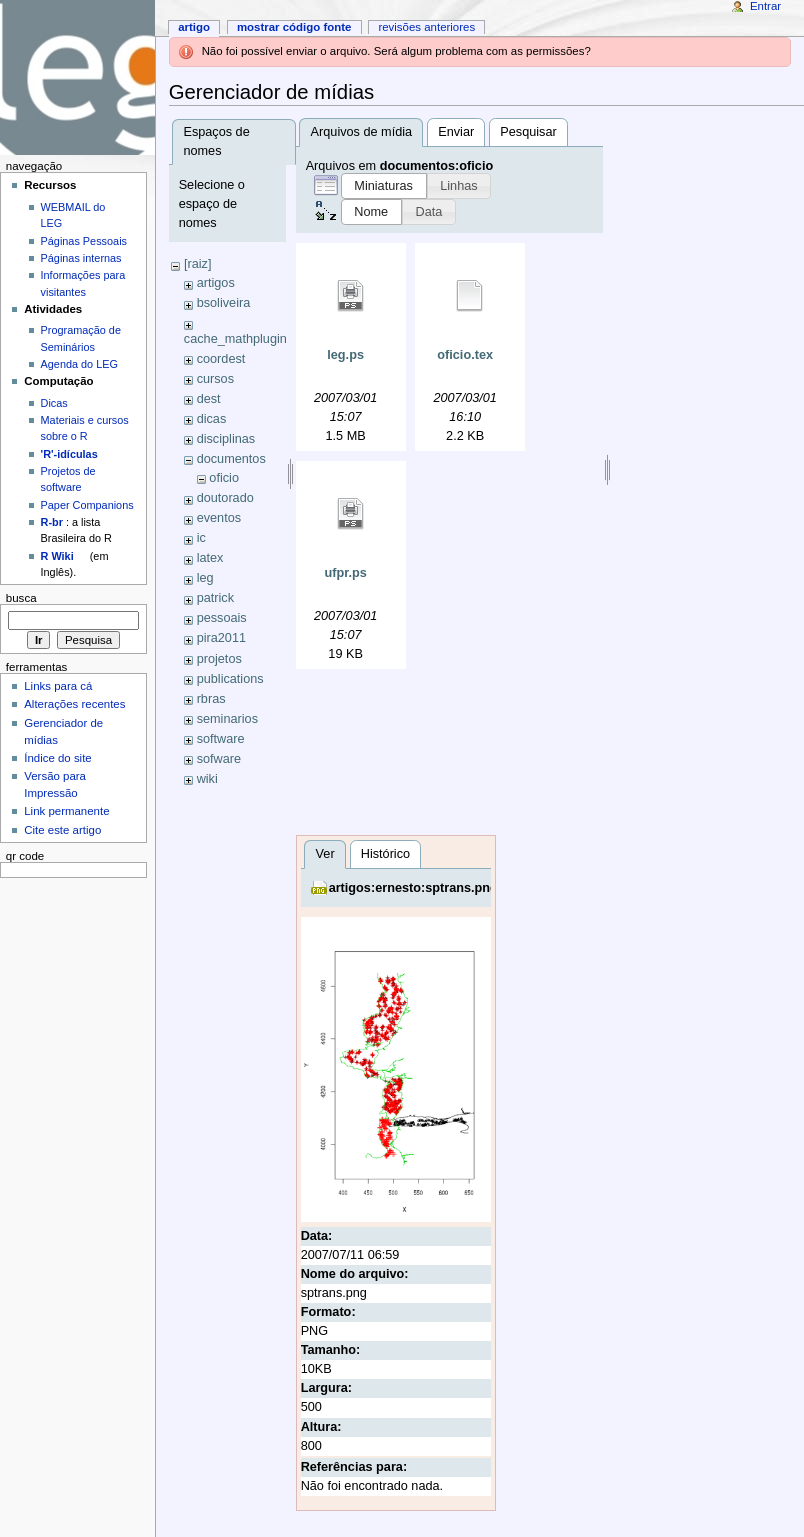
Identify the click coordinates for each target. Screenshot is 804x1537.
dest (209, 399)
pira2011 (221, 638)
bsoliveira (224, 303)
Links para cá (58, 686)
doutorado (225, 498)
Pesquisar (528, 132)
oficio (224, 478)
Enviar (456, 132)
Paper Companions (87, 505)
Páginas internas (81, 258)
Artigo (194, 27)
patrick (215, 598)
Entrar (765, 6)
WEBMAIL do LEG (73, 215)
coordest (221, 359)
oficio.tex (465, 355)
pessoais (222, 618)
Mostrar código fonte (294, 27)
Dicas (54, 403)
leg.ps (345, 355)
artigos (216, 283)
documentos (231, 459)
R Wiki (57, 556)
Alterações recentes (74, 704)
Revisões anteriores (426, 27)
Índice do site (58, 758)
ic (201, 538)
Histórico (385, 854)
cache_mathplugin (235, 339)
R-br (52, 522)
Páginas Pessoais (84, 241)
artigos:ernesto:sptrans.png (413, 888)
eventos (219, 518)
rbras (211, 699)
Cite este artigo (62, 830)
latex (210, 558)
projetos (219, 659)
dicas (212, 419)
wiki (207, 779)
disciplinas (226, 439)
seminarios (227, 719)
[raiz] (198, 264)
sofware (219, 759)
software (221, 739)
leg (205, 578)
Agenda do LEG (79, 364)
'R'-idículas (69, 454)
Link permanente (66, 811)
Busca (21, 598)
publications (230, 679)
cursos (215, 379)
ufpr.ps (345, 573)
